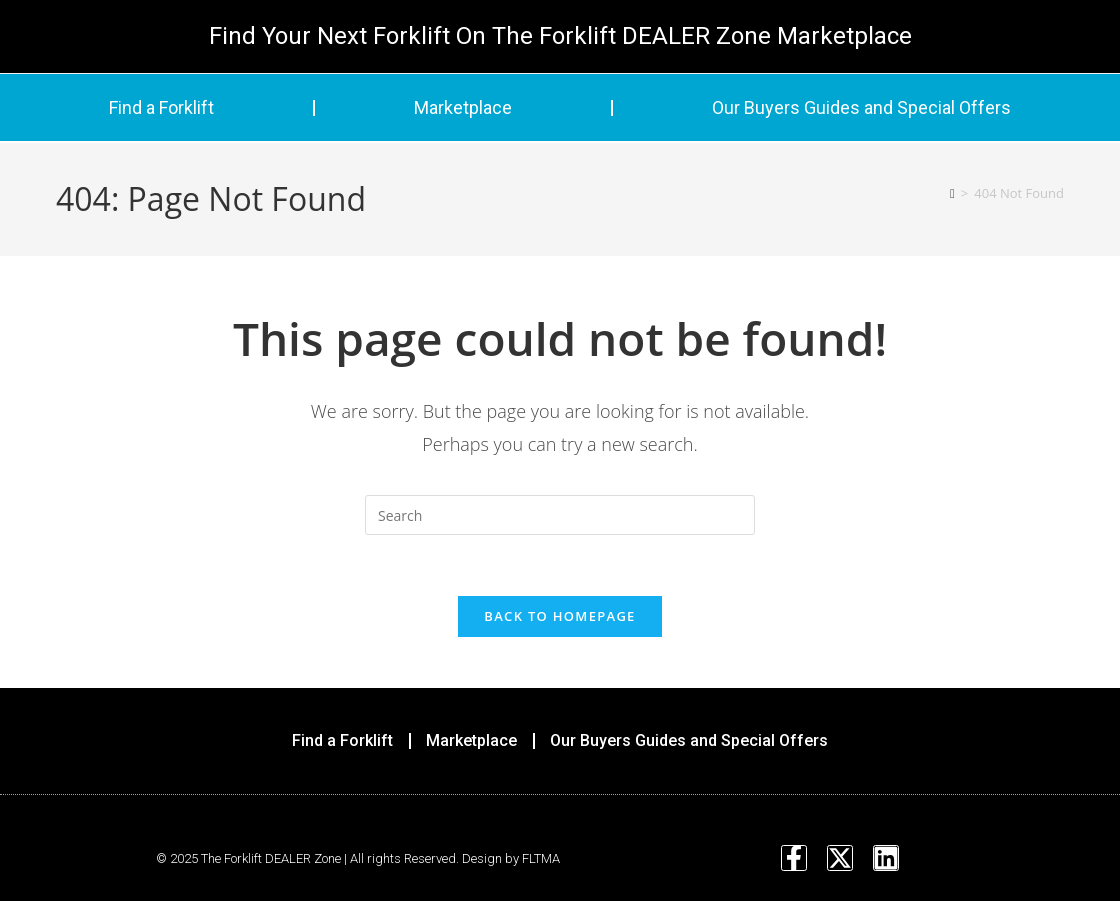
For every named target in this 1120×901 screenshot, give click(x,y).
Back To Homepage (559, 616)
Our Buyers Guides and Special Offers (861, 107)
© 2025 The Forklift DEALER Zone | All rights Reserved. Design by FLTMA (358, 858)
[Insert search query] (560, 515)
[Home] (952, 193)
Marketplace (463, 107)
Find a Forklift (161, 107)
